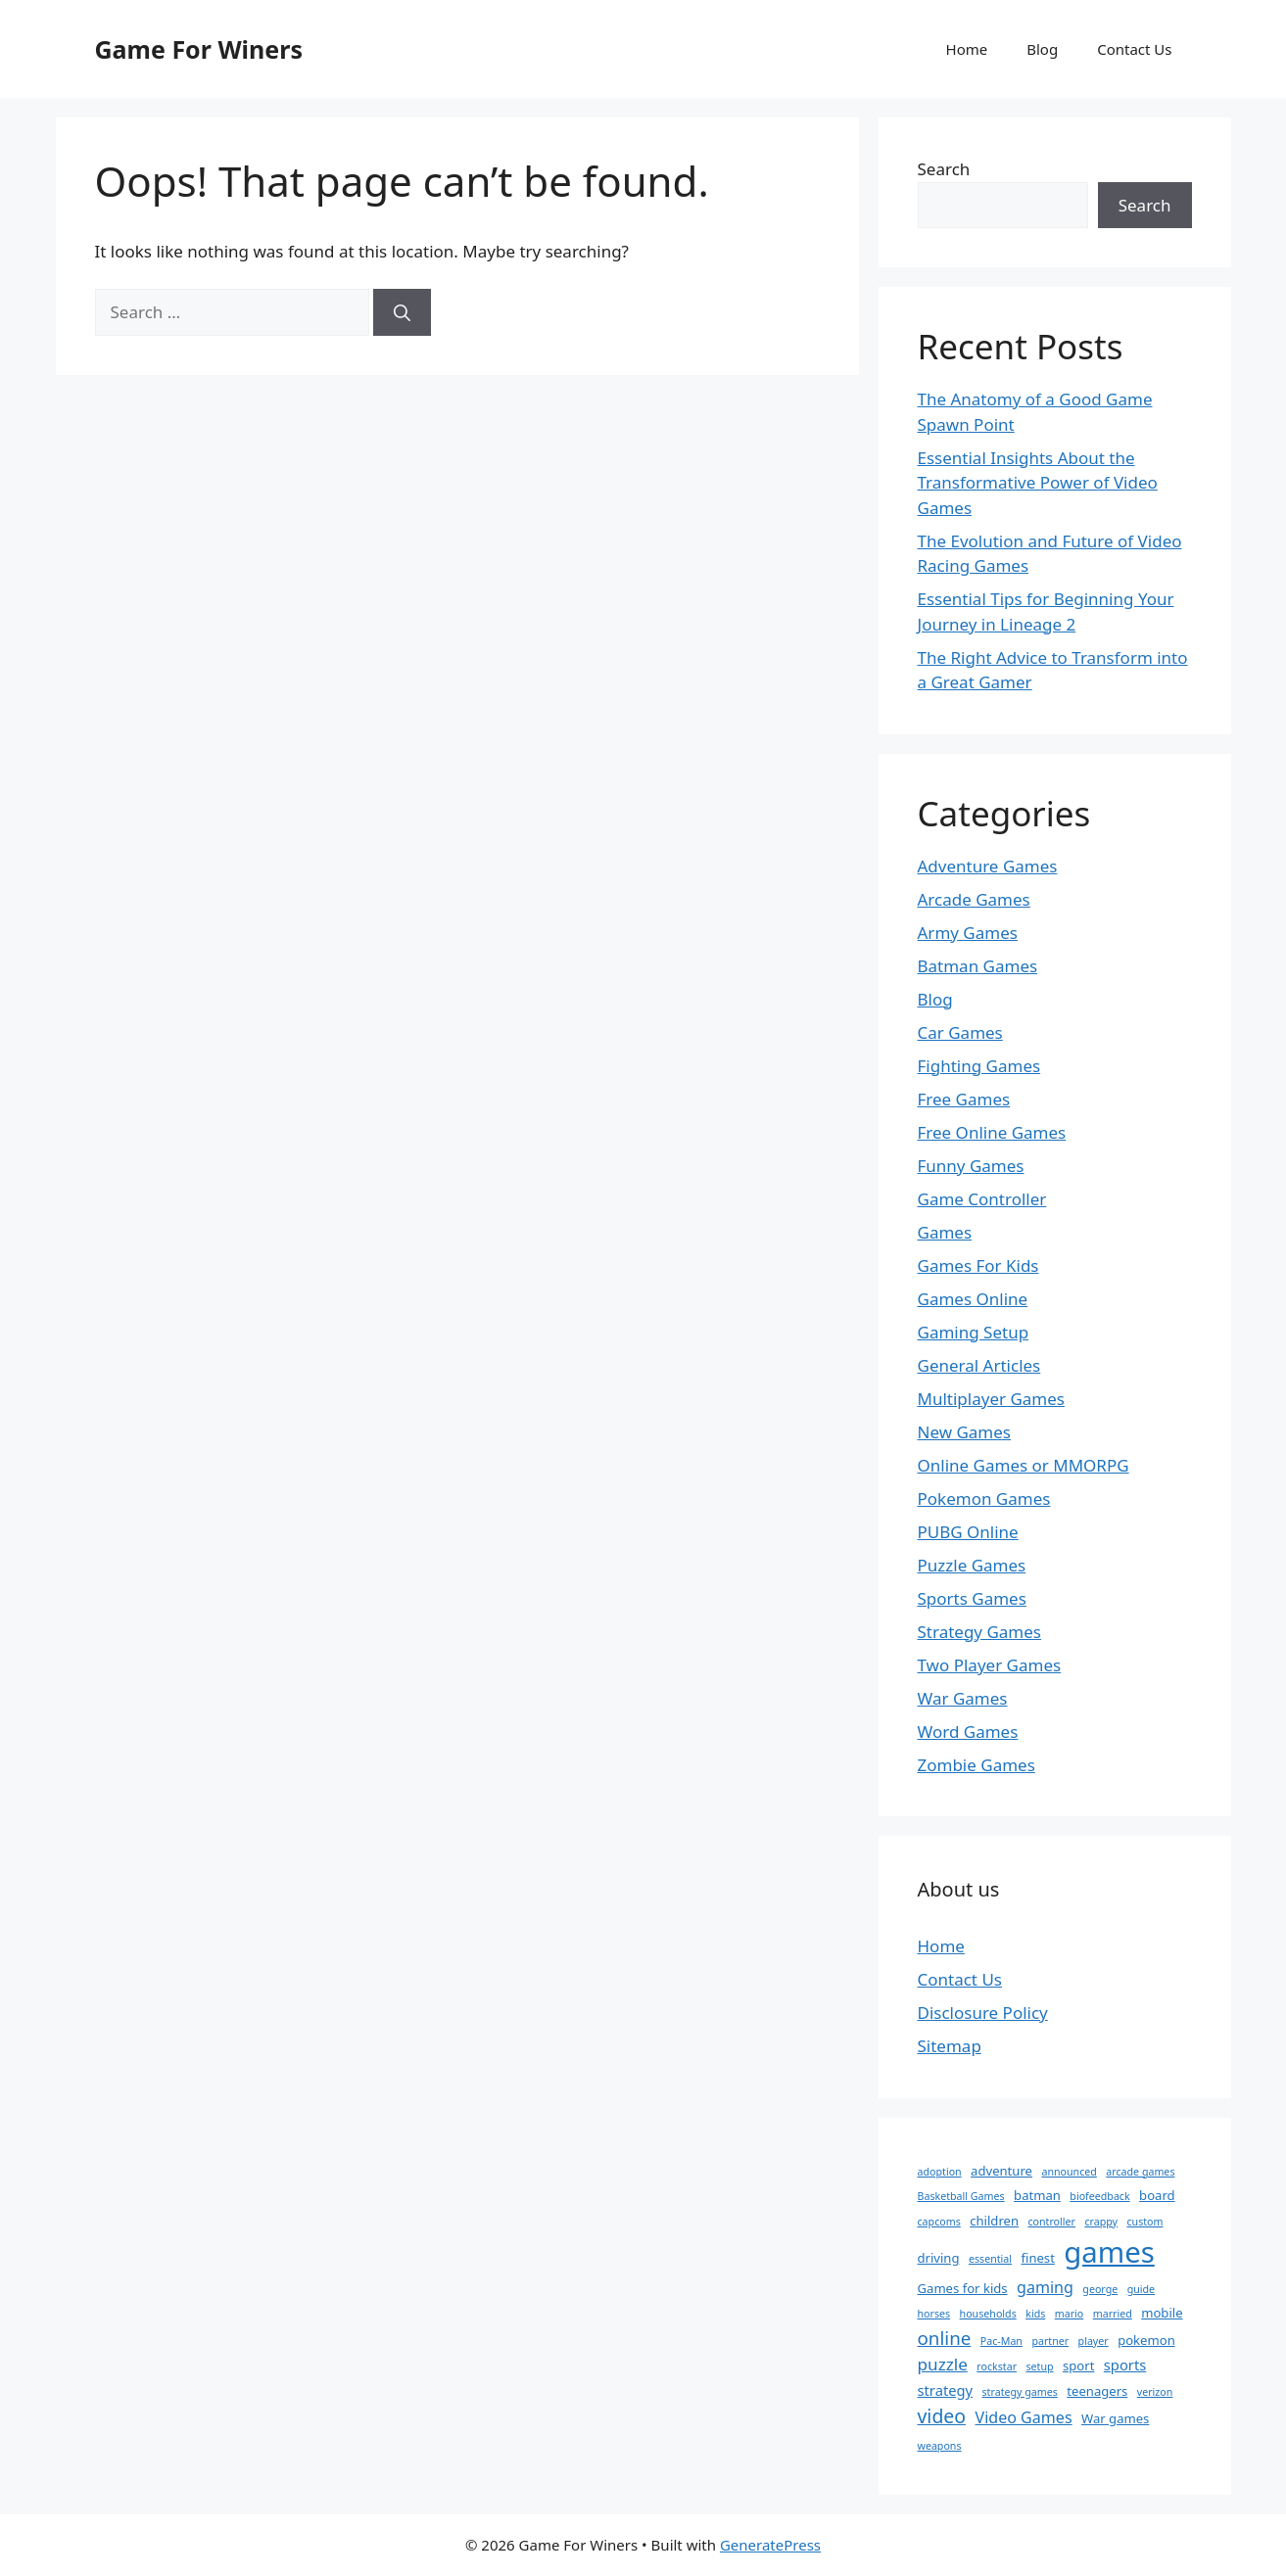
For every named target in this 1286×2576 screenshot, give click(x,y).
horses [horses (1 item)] (934, 2313)
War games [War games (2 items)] (1115, 2418)
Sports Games (972, 1598)
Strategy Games (980, 1631)
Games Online (973, 1299)
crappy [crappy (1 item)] (1101, 2221)
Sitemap (949, 2046)
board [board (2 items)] (1157, 2195)
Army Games (968, 932)
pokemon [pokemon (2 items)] (1146, 2340)
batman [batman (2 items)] (1037, 2195)
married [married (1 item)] (1112, 2313)
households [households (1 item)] (988, 2313)
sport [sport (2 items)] (1078, 2365)
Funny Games (971, 1165)
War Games (963, 1698)
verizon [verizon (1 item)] (1155, 2392)
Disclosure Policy (983, 2012)
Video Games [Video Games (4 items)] (1024, 2417)
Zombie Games (976, 1765)
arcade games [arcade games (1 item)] (1140, 2171)
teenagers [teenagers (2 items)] (1097, 2391)
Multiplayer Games (991, 1398)
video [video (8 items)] (942, 2416)
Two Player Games (990, 1665)
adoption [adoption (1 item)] (940, 2171)
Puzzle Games (972, 1565)
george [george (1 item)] (1100, 2289)
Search (944, 169)
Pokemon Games (984, 1498)
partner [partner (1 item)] (1050, 2341)
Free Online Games (992, 1132)
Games (945, 1232)
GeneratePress (770, 2544)
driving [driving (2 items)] (939, 2258)
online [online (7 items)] (945, 2338)
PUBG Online (968, 1532)
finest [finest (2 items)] (1038, 2258)
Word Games (968, 1731)
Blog (1042, 49)
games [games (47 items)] (1109, 2252)
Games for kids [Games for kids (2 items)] (963, 2288)
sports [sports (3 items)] (1125, 2364)
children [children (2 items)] (994, 2220)
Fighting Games (979, 1065)
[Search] (402, 312)
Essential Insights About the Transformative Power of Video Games (1038, 482)
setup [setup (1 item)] (1039, 2366)
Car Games (960, 1032)
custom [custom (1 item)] (1144, 2221)
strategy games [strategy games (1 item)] (1020, 2392)
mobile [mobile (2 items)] (1161, 2312)
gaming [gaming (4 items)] (1045, 2287)
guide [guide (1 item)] (1141, 2289)
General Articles (979, 1365)
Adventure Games (988, 866)
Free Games (964, 1099)
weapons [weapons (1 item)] (940, 2446)
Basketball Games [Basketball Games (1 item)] (961, 2196)
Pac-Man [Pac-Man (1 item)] (1001, 2341)
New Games (965, 1432)
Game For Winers (199, 49)
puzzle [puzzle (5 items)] (943, 2364)
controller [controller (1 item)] (1051, 2221)
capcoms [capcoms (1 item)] (939, 2221)
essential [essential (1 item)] (990, 2259)
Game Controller (982, 1199)
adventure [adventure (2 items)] (1001, 2170)
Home (967, 49)
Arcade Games (974, 899)
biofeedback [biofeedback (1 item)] (1099, 2196)
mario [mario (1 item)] (1069, 2313)
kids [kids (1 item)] (1035, 2313)
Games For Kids (978, 1265)
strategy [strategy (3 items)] (946, 2390)
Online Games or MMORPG (1023, 1465)
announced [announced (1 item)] (1068, 2171)
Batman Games (978, 966)
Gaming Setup (973, 1332)
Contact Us (1134, 49)
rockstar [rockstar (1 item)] (996, 2366)
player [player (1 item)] (1093, 2341)
